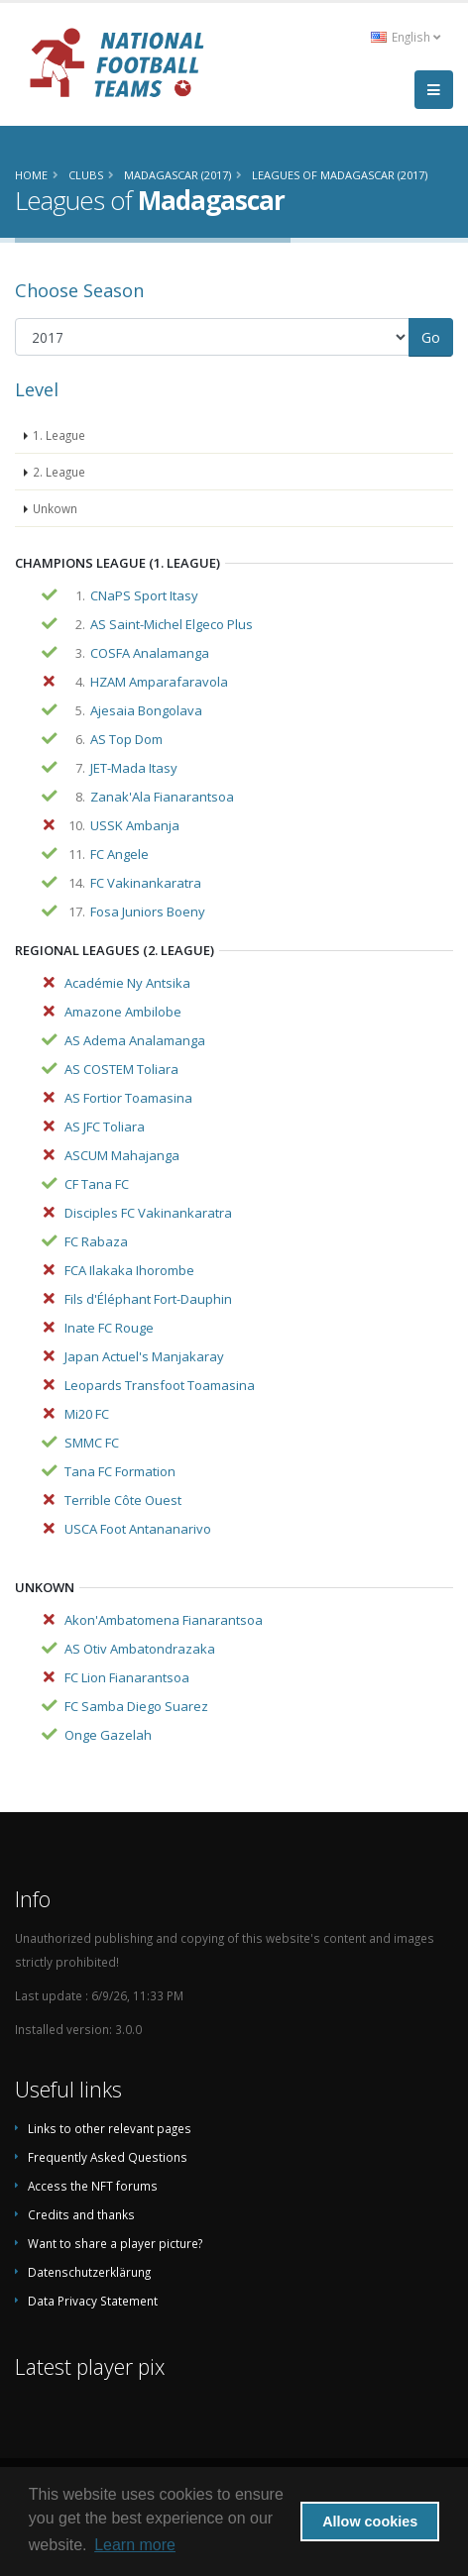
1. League (59, 435)
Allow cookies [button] (369, 2521)
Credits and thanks (81, 2214)
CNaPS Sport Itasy (144, 595)
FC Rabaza (96, 1241)
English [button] (405, 37)
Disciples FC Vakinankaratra (148, 1213)
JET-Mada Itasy (133, 768)
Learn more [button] (135, 2544)
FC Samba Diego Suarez (136, 1706)
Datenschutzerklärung (89, 2272)
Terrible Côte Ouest (122, 1500)
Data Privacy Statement (93, 2300)
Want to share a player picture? (115, 2243)
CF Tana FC (96, 1184)
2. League (59, 472)
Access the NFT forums (93, 2186)
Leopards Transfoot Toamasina (159, 1385)
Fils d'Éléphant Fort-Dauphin (148, 1299)
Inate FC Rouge (109, 1328)
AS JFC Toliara (104, 1126)
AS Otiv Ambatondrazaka (139, 1649)
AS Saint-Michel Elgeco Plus (171, 624)
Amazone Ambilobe (122, 1011)
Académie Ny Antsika (127, 983)
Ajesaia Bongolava (146, 710)
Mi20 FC (86, 1414)
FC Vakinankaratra (145, 883)
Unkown (55, 508)
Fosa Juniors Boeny (147, 911)
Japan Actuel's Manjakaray (144, 1356)
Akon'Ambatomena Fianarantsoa (163, 1620)
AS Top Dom (126, 739)
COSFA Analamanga (149, 653)
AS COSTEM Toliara (121, 1069)
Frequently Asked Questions (107, 2157)
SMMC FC (91, 1442)
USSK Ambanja (134, 825)
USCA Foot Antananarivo (137, 1529)
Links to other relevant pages (109, 2128)
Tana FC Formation (120, 1471)
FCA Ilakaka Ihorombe (129, 1270)
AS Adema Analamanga (134, 1040)
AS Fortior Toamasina (128, 1098)
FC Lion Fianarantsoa (126, 1677)
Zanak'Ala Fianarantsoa (162, 796)
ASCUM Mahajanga (121, 1155)
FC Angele (119, 854)
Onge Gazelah (108, 1735)
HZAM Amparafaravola (159, 682)
